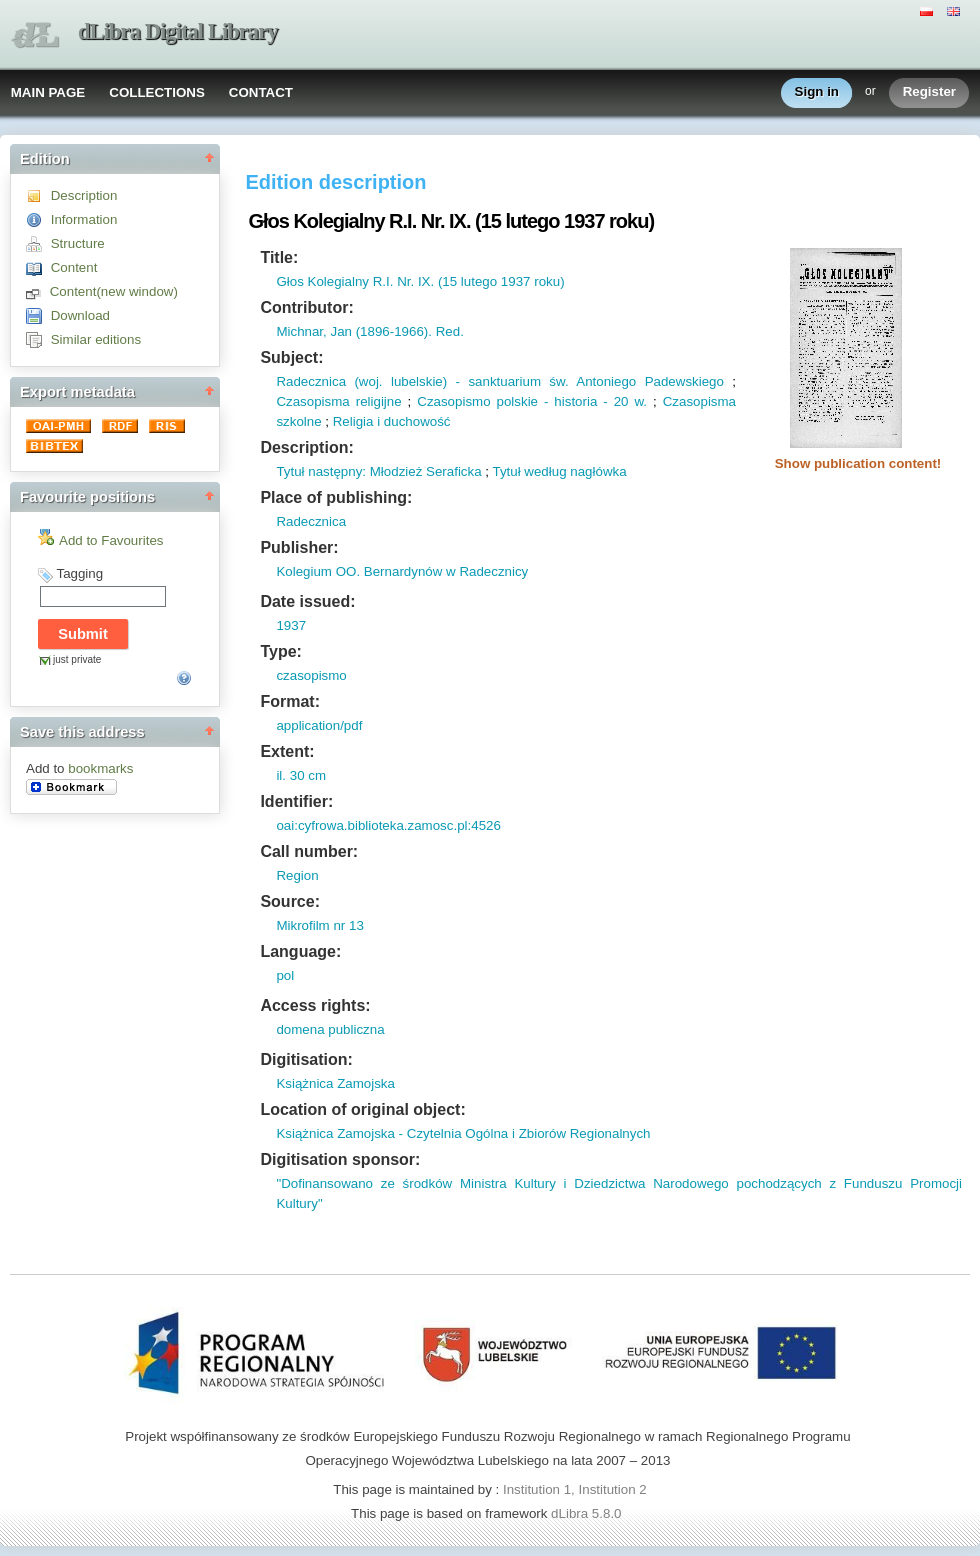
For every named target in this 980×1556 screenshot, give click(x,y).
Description (84, 195)
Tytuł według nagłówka (559, 471)
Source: (290, 901)
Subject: (291, 357)
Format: (290, 701)
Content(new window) (114, 291)
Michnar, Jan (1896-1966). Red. (369, 331)
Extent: (287, 751)
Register (929, 92)
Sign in (817, 92)
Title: (279, 257)
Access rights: (315, 1005)
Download (80, 315)
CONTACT (261, 92)
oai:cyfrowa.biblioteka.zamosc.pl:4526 (388, 825)
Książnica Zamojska (335, 1083)
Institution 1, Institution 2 (575, 1489)
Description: (306, 447)
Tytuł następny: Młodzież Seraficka (378, 471)
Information (84, 219)
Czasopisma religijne (338, 401)
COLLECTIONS (157, 92)
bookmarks (100, 768)
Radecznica (311, 521)
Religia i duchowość (392, 421)
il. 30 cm (301, 775)
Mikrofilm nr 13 (319, 925)
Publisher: (299, 547)
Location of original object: (362, 1109)
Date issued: (307, 601)
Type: (280, 651)
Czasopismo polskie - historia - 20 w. (532, 401)
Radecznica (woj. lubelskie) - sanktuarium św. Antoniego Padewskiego (500, 381)
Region (297, 875)
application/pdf (319, 725)
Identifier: (296, 801)
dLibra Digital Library (178, 31)
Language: (300, 951)
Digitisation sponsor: (340, 1159)
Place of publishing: (336, 497)
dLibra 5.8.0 (588, 1513)
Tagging (79, 573)
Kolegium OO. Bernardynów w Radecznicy (402, 571)
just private (77, 659)
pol (285, 975)
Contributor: (306, 307)
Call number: (309, 851)
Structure (78, 243)
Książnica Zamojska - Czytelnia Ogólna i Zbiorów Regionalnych (463, 1133)
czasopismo (311, 675)
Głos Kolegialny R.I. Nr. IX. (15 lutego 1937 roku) (420, 281)
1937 (291, 625)
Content (74, 267)
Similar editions (96, 339)
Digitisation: (306, 1059)
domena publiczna (330, 1029)
